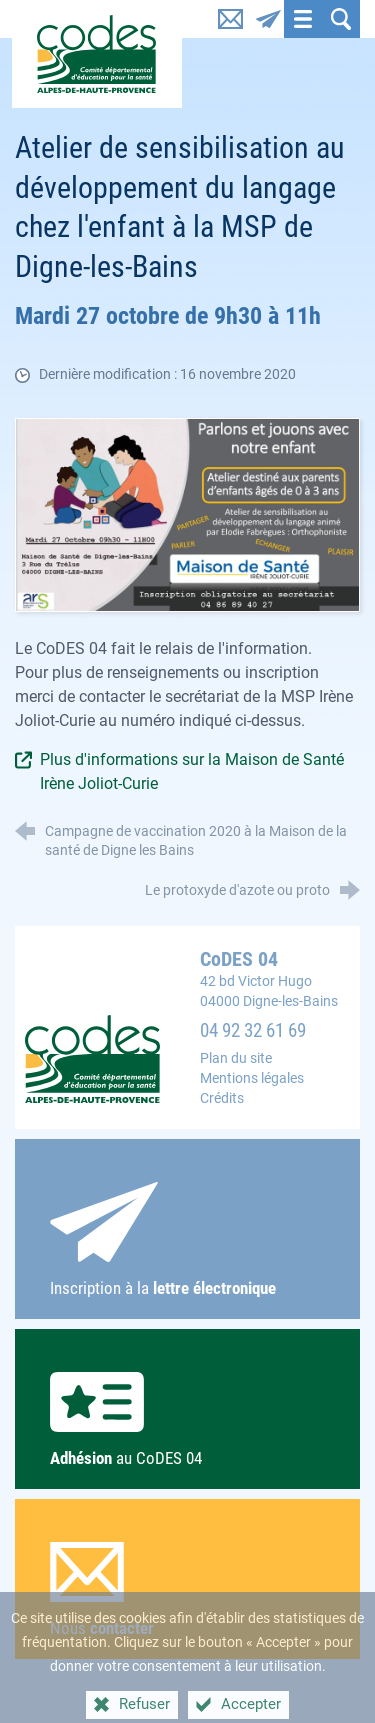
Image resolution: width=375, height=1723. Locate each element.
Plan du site (236, 1058)
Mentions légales (252, 1078)
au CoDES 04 (188, 1420)
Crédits (222, 1098)
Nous (188, 1590)
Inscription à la (188, 1240)
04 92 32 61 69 (253, 1031)
